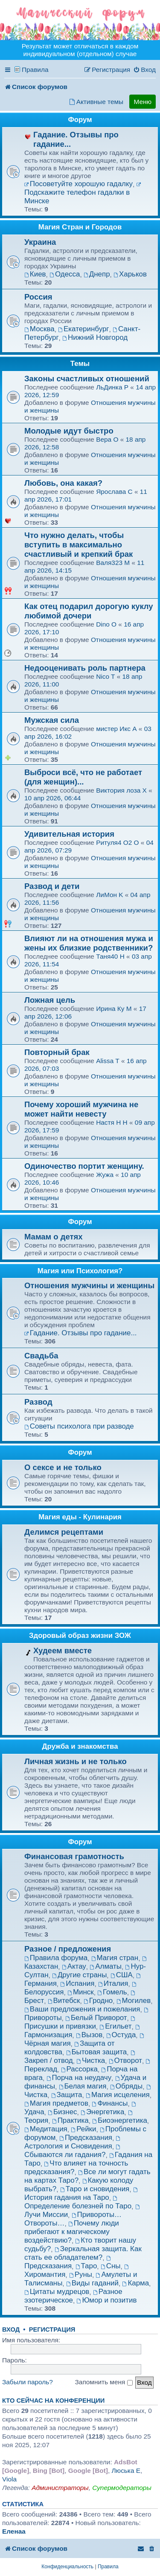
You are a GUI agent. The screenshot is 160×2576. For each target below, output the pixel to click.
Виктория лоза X (121, 790)
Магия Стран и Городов (80, 227)
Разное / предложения (67, 1948)
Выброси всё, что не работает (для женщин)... (83, 777)
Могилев (133, 2001)
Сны (111, 2266)
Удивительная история (69, 833)
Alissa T (107, 1060)
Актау (74, 1966)
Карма (135, 2283)
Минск (80, 1992)
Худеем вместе (62, 1650)
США (122, 1975)
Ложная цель (49, 999)
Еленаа (14, 2531)
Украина (40, 242)
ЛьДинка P (112, 387)
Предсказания (85, 2137)
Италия (113, 1983)
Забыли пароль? (27, 2382)
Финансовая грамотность (74, 1856)
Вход (11, 2329)
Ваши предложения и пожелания (82, 2009)
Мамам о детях (53, 1236)
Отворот (125, 2060)
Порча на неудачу (79, 2078)
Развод (38, 1401)
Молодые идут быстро (68, 430)
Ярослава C (114, 491)
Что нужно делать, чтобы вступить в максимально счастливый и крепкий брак (78, 545)
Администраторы (60, 2487)
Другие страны (79, 1975)
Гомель (112, 1992)
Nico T (105, 676)
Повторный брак (57, 1052)
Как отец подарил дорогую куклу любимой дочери (88, 611)
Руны (80, 2274)
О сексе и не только (63, 1467)
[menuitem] (144, 69)
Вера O (107, 439)
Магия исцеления (118, 2095)
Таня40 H (110, 956)
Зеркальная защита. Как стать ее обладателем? (83, 2253)
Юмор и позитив (107, 2300)
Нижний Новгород (95, 337)
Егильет (115, 2026)
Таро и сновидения (94, 2189)
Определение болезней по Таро (77, 2203)
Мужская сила (51, 720)
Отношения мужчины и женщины (89, 1285)
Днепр (97, 274)
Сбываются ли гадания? (72, 2152)
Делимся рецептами (63, 1531)
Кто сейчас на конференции (53, 2400)
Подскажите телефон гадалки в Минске (83, 193)
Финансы (110, 2103)
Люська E (126, 2470)
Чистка (90, 2060)
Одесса (64, 274)
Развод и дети (51, 886)
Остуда (121, 2035)
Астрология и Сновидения (72, 2143)
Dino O (106, 624)
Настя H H (112, 1122)
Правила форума (55, 1958)
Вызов (89, 2035)
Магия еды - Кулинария (80, 1517)
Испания (77, 1983)
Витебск (64, 2001)
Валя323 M (113, 562)
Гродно (98, 2001)
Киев (35, 274)
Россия (38, 296)
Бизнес (62, 2112)
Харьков (130, 274)
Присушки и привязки (80, 2023)
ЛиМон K (109, 894)
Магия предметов (56, 2103)
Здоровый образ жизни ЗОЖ (80, 1635)
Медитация (45, 2129)
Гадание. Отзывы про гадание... (80, 1333)
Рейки (83, 2129)
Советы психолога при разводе (79, 1426)
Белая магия (83, 2086)
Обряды (126, 2086)
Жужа (105, 1174)
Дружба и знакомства (80, 1746)
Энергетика (102, 2112)
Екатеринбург (83, 329)
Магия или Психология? (80, 1271)
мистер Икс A (116, 728)
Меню (142, 101)
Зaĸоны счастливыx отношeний (86, 378)
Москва (39, 329)
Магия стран (114, 1958)
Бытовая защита (96, 2052)
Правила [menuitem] (35, 69)
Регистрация (52, 2329)
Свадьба (41, 1355)
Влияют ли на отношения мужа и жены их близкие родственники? (88, 943)
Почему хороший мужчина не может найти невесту (81, 1109)
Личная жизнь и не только (75, 1761)
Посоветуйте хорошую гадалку (78, 184)
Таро (86, 2266)
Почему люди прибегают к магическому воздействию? (71, 2231)
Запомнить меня (104, 2382)
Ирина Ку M (113, 1008)
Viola (9, 2479)
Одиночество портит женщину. (84, 1166)
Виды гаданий (92, 2283)
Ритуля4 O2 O (117, 842)
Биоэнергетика (119, 2120)
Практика (70, 2120)
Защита (66, 2095)
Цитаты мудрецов (56, 2292)
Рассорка (79, 2069)
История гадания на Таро (81, 2194)
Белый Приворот (96, 2018)
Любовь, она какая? (63, 482)
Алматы (106, 1966)
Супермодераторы (121, 2487)
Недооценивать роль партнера (84, 667)
